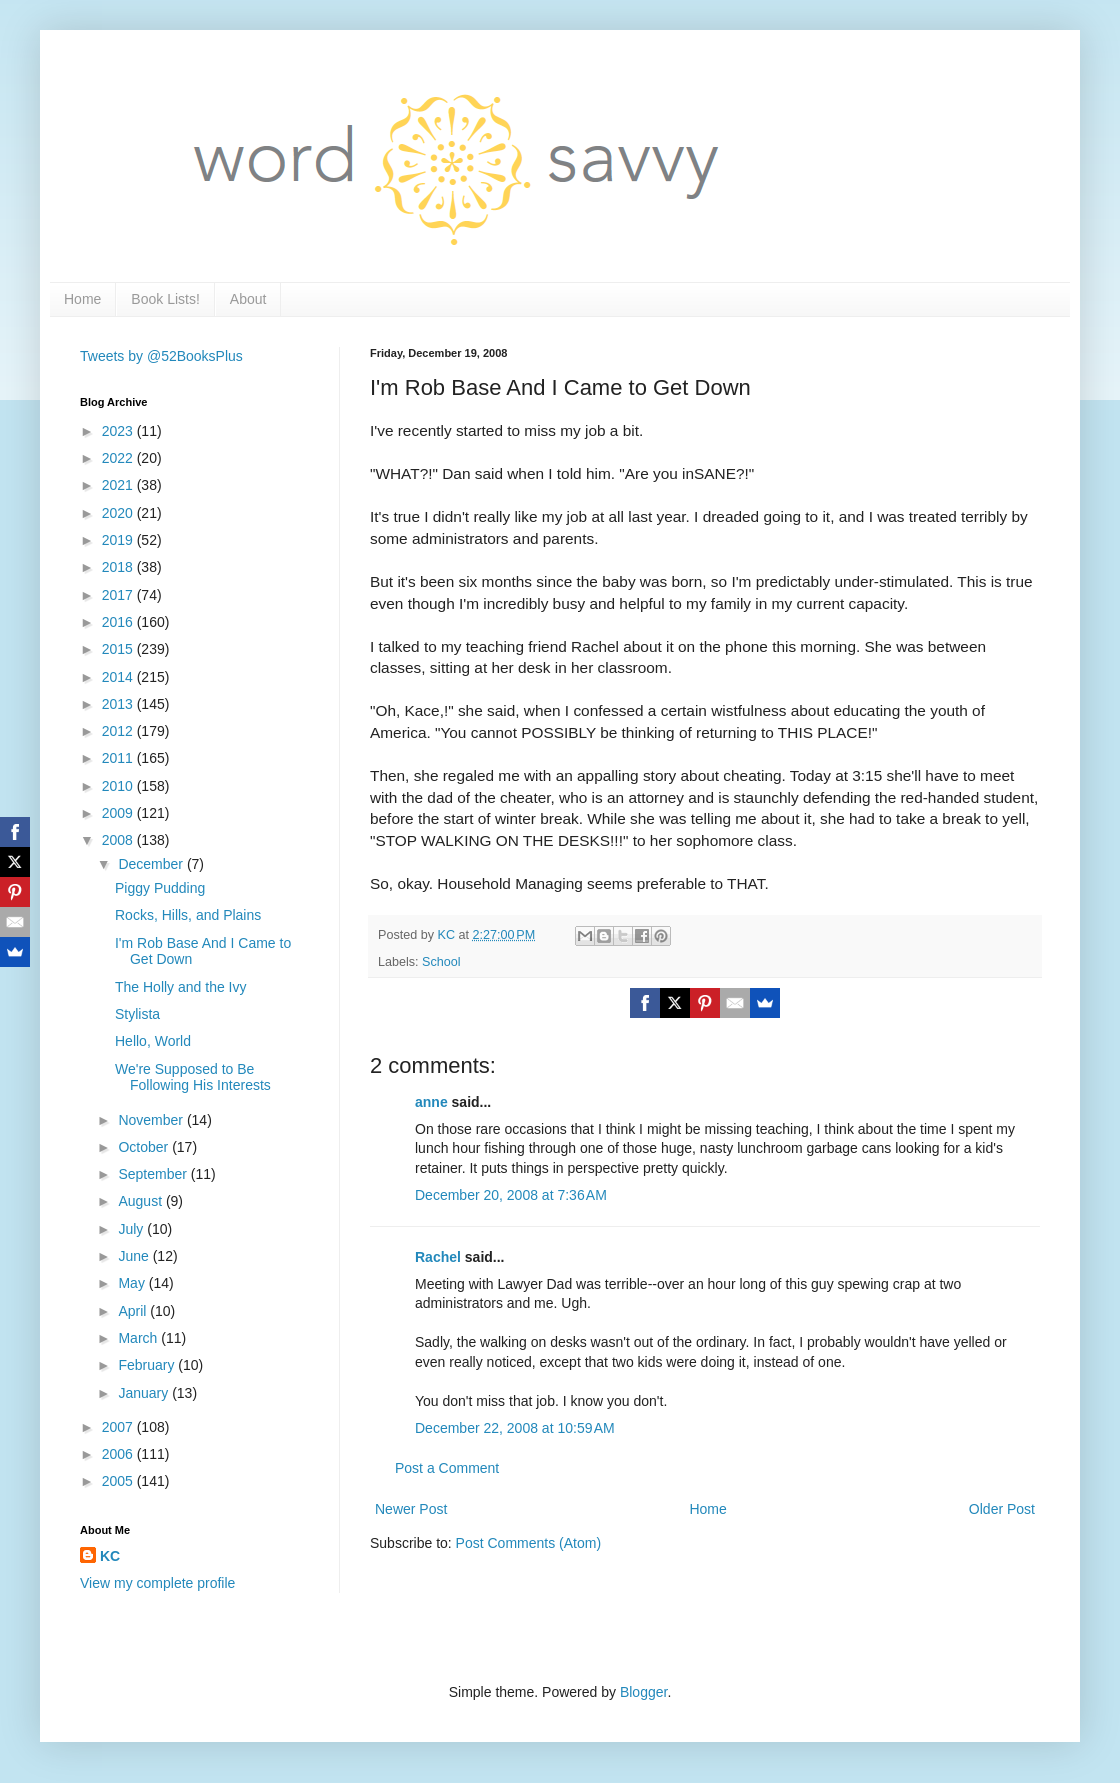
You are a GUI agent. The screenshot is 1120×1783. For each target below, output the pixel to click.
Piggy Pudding (160, 888)
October (145, 1147)
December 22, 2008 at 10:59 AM (515, 1428)
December (152, 864)
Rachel (438, 1257)
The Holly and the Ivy (181, 987)
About (248, 299)
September (154, 1174)
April (134, 1311)
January (145, 1393)
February (148, 1365)
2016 (119, 622)
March (139, 1338)
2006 (119, 1454)
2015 (119, 649)
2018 (119, 567)
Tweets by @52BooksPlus (161, 356)
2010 (119, 786)
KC (110, 1556)
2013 (119, 704)
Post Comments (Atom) (528, 1543)
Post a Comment (447, 1468)
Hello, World (153, 1041)
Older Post (1002, 1509)
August (141, 1201)
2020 (119, 513)
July (132, 1229)
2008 (119, 840)
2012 (119, 731)
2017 (119, 595)
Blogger (643, 1692)
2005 (119, 1481)
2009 (119, 813)
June (135, 1256)
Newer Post (411, 1509)
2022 (119, 458)
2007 (119, 1427)
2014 (119, 677)
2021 (119, 485)
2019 (119, 540)
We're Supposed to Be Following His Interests (193, 1077)
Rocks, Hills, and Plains (188, 915)
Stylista (137, 1014)
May (133, 1283)
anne (431, 1102)
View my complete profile (157, 1583)
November (152, 1120)
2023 (119, 431)
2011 (119, 758)
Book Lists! (165, 299)
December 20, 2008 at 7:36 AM (511, 1195)
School (441, 962)
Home (82, 299)
